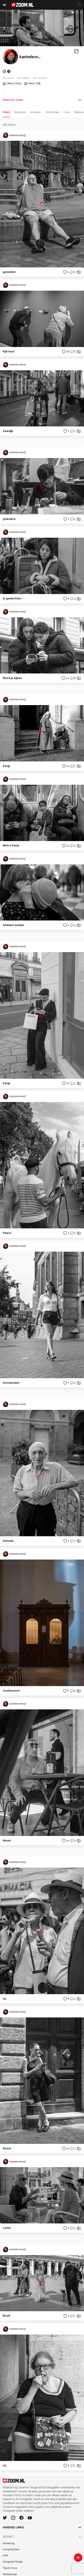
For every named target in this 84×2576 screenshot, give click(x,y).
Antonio (8, 1541)
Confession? (11, 1690)
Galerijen (20, 112)
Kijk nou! (8, 351)
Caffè (7, 2228)
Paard (7, 1233)
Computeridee (11, 2549)
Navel (7, 1840)
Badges (79, 112)
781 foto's (8, 77)
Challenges (52, 112)
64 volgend (40, 77)
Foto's (6, 112)
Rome (7, 2148)
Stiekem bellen (13, 925)
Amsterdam (11, 1382)
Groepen (35, 112)
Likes (67, 112)
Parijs (6, 766)
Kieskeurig (9, 2543)
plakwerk (9, 519)
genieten (9, 272)
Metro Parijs (11, 845)
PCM (5, 2555)
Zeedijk (8, 431)
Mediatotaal (10, 2574)
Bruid (6, 2315)
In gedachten (12, 598)
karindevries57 (14, 135)
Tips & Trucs (10, 2568)
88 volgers (24, 77)
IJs (4, 1998)
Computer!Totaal (12, 2561)
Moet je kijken (12, 678)
